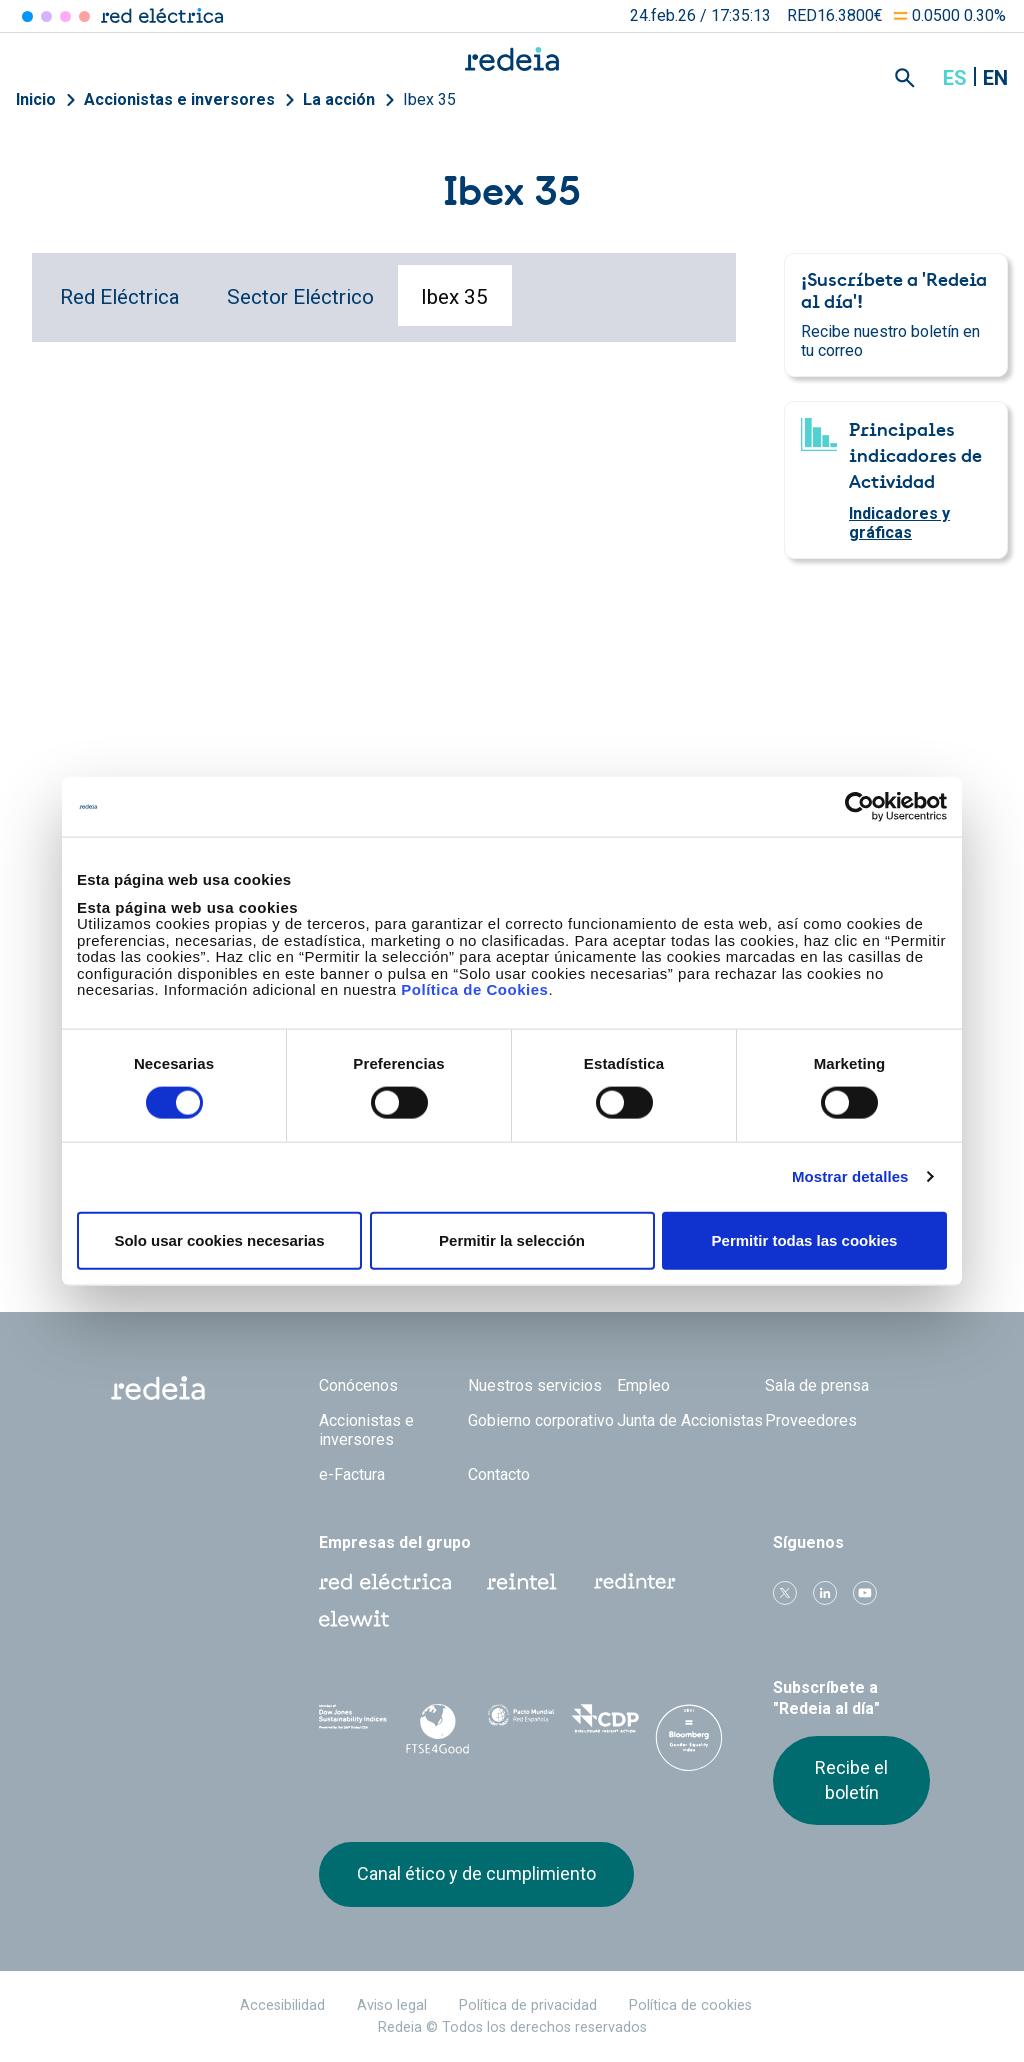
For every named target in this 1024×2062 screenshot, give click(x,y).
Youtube (865, 1593)
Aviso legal (392, 2005)
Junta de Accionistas (690, 1420)
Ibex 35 (429, 99)
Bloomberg (689, 1745)
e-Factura (352, 1474)
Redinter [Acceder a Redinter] (46, 16)
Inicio (36, 99)
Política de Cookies (474, 989)
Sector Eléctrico (300, 297)
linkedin (825, 1593)
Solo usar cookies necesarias (219, 1239)
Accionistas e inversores (179, 99)
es (955, 78)
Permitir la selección (512, 1239)
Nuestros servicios (535, 1385)
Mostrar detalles (850, 1176)
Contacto (499, 1474)
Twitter (785, 1593)
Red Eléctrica (120, 297)
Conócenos (358, 1385)
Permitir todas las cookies (805, 1239)
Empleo (643, 1385)
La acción (339, 99)
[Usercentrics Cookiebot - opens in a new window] (859, 807)
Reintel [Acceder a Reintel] (65, 16)
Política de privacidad (528, 2005)
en (995, 78)
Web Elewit (354, 1619)
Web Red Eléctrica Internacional (635, 1582)
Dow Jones (353, 1725)
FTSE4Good (437, 1729)
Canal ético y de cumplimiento (476, 1873)
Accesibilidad (282, 2005)
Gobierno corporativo (541, 1420)
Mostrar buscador (905, 78)
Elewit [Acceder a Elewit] (84, 16)
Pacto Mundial (521, 1726)
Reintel (522, 1582)
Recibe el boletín (851, 1779)
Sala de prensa (817, 1385)
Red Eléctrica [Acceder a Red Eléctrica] (27, 16)
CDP (605, 1725)
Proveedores (811, 1420)
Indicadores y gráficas (899, 523)
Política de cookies (690, 2005)
